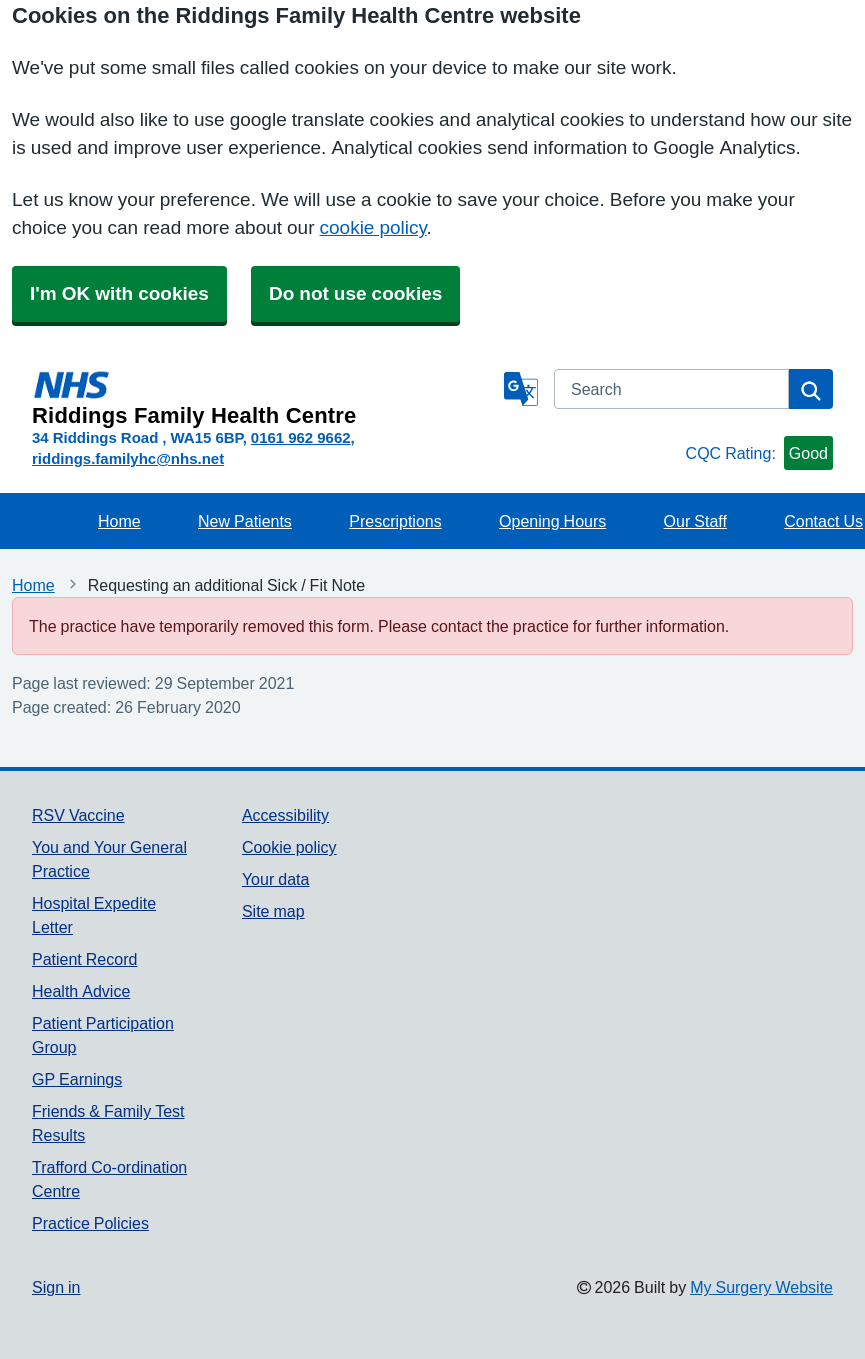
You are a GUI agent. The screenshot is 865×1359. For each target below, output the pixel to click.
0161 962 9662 (301, 437)
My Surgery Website (761, 1287)
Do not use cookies (355, 293)
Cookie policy (289, 847)
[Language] (521, 389)
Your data (275, 879)
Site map (273, 911)
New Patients (245, 521)
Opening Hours (552, 521)
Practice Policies (90, 1223)
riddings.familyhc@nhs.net (128, 458)
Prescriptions (395, 521)
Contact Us (823, 521)
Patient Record (84, 959)
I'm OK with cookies (119, 293)
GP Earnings (77, 1079)
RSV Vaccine (78, 815)
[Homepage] (264, 398)
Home (119, 521)
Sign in (56, 1287)
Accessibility (285, 815)
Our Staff (695, 521)
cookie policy (373, 227)
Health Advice (81, 991)
